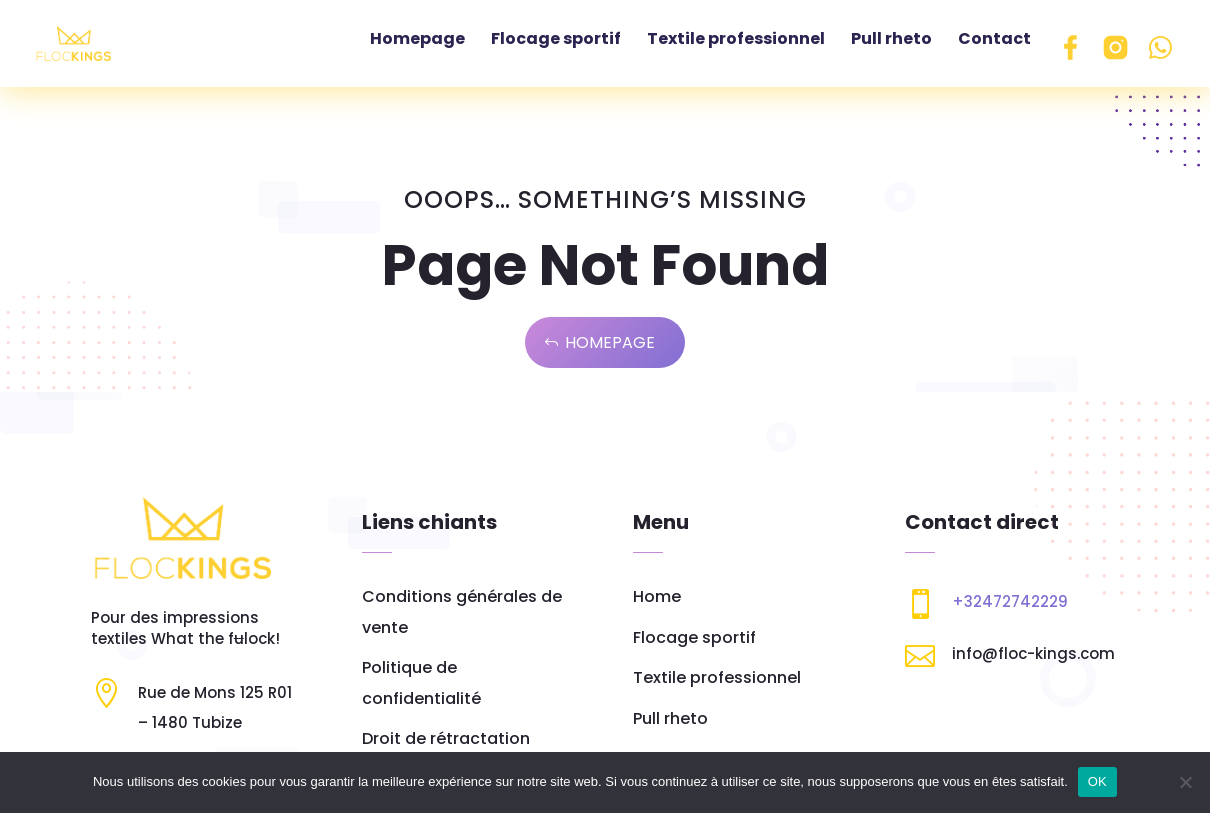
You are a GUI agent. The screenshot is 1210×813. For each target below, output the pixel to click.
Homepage (610, 342)
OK (1097, 781)
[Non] (1185, 782)
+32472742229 (1010, 601)
